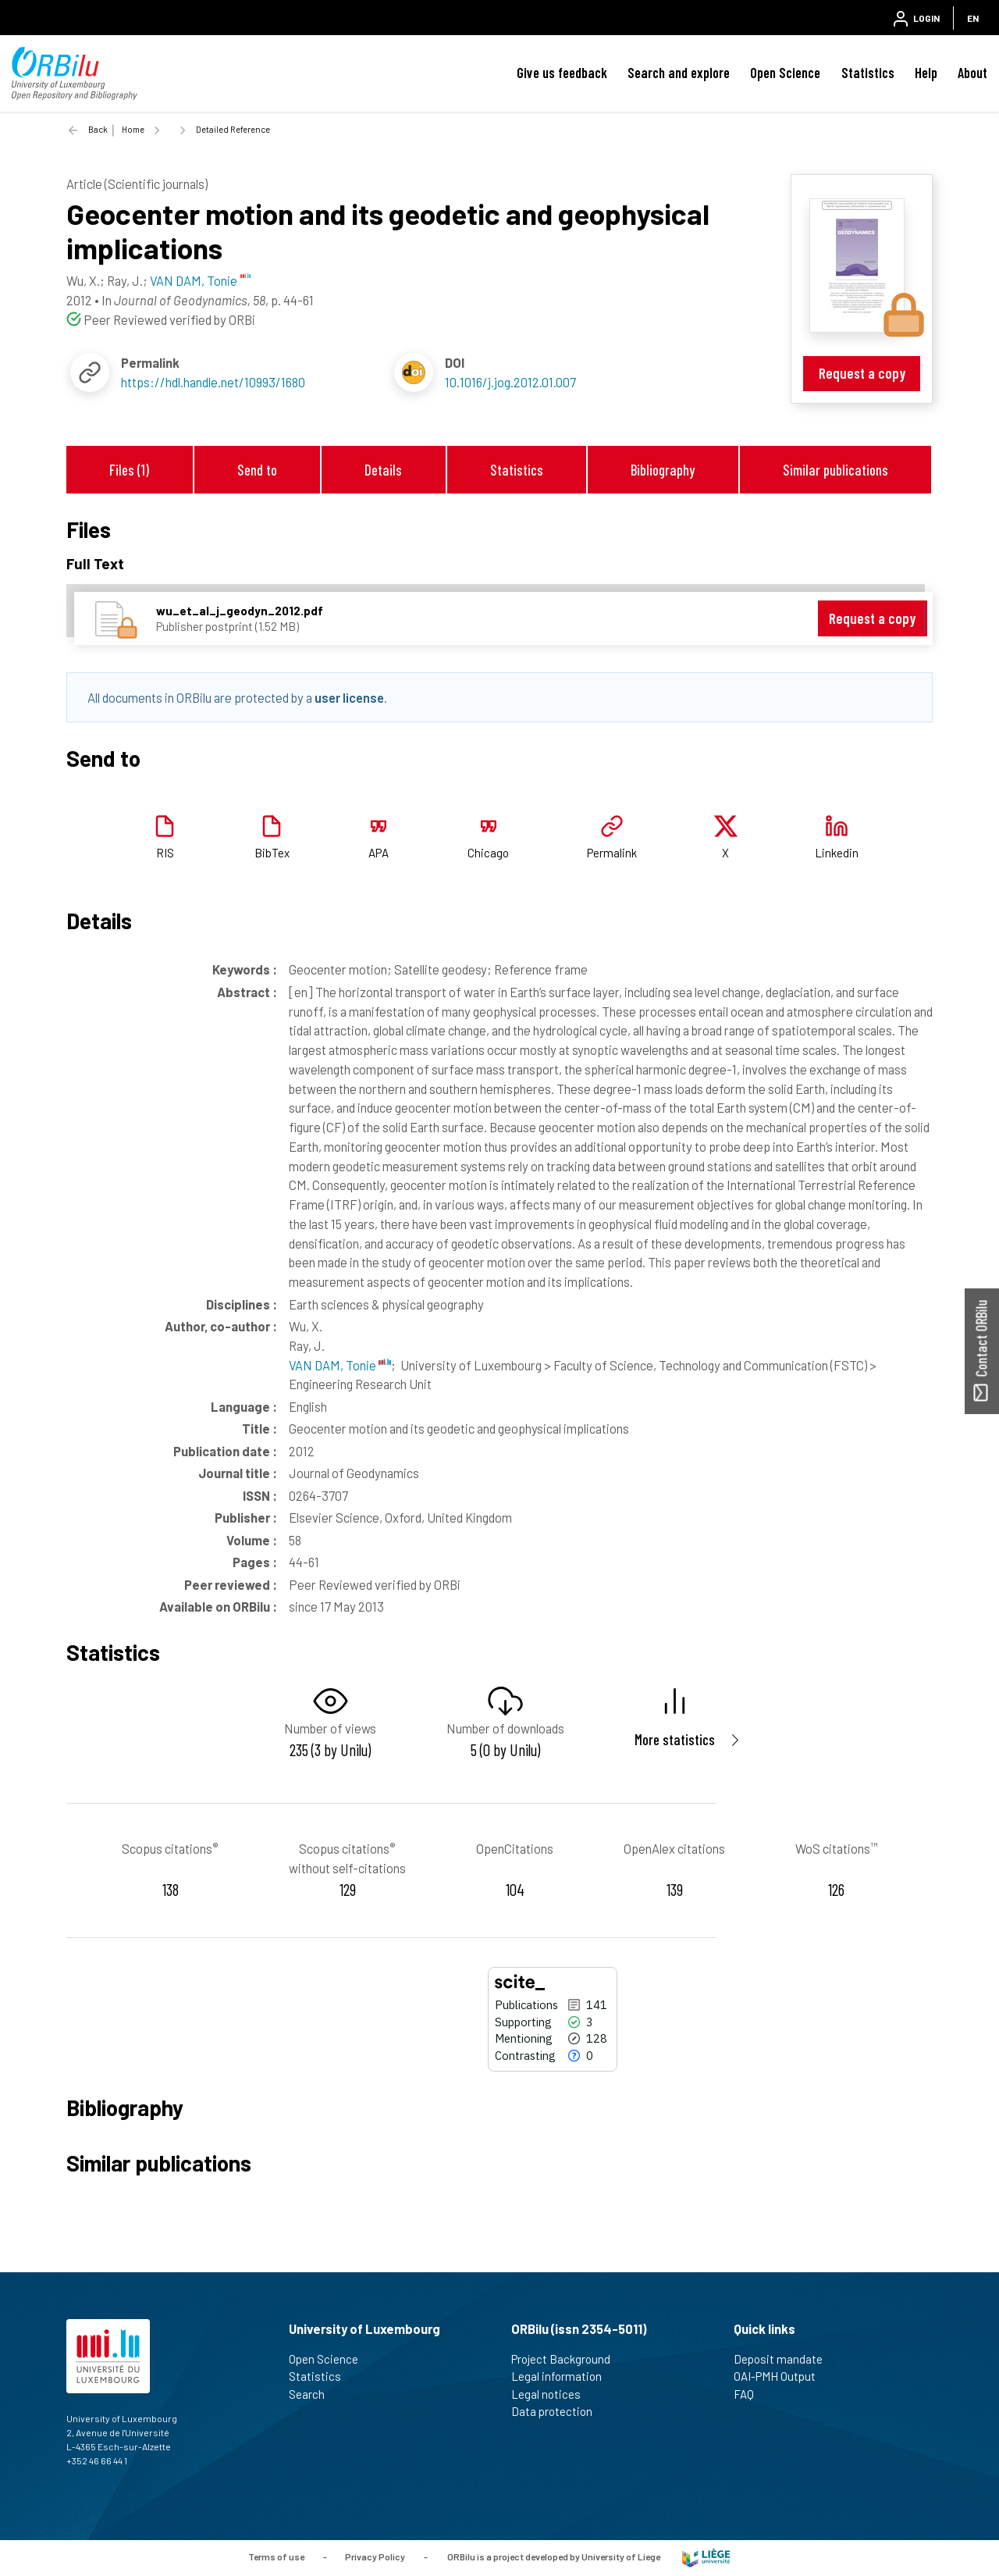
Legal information (563, 2376)
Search (313, 2394)
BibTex (272, 853)
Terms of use (276, 2556)
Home (133, 129)
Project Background (567, 2359)
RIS (165, 853)
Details (383, 470)
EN (973, 17)
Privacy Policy (375, 2556)
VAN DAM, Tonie (340, 1365)
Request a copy (862, 373)
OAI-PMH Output (781, 2376)
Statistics (867, 72)
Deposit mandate (785, 2359)
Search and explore (678, 72)
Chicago (488, 853)
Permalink (612, 853)
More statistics (675, 1739)
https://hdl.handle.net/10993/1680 (213, 382)
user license (349, 697)
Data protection (558, 2411)
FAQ (750, 2394)
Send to (257, 470)
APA (378, 853)
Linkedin (837, 853)
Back (98, 129)
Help (926, 72)
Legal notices (552, 2394)
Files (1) (129, 470)
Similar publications (835, 470)
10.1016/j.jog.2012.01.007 (510, 382)
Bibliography (663, 470)
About (972, 72)
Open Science (785, 72)
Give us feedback (562, 72)
